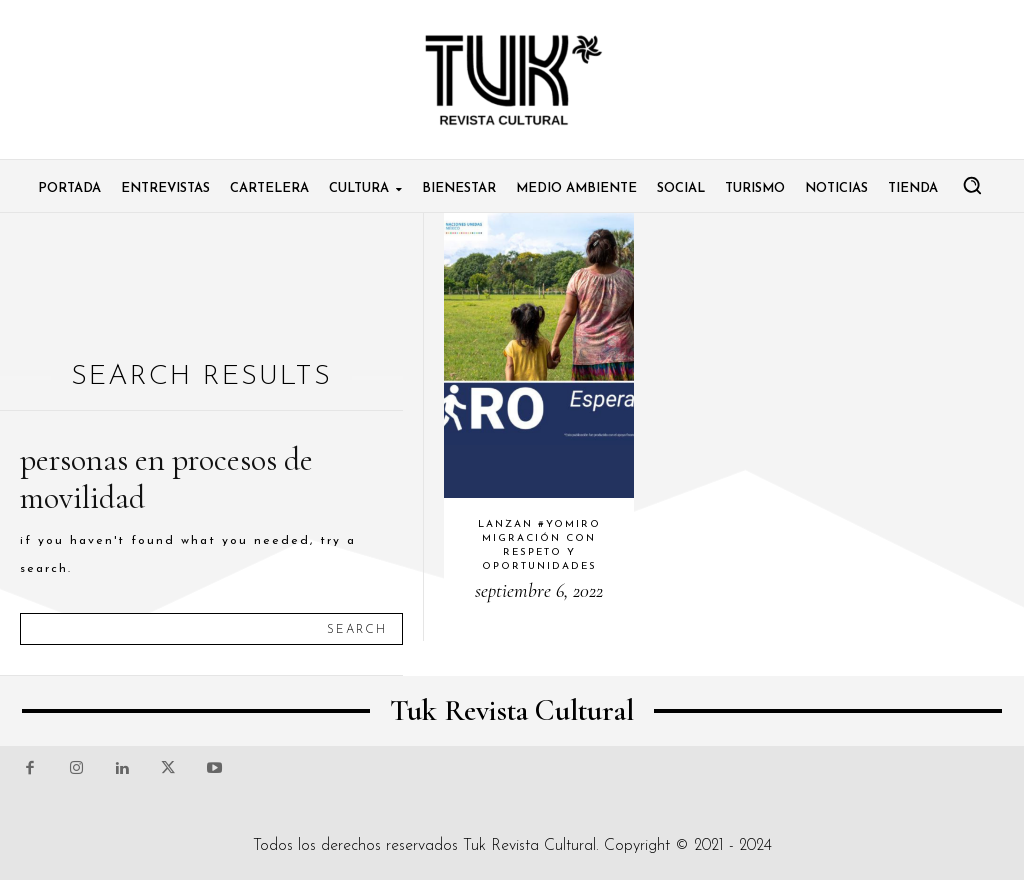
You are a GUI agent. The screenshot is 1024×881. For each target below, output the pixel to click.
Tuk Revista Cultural (529, 846)
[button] (972, 185)
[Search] (357, 629)
